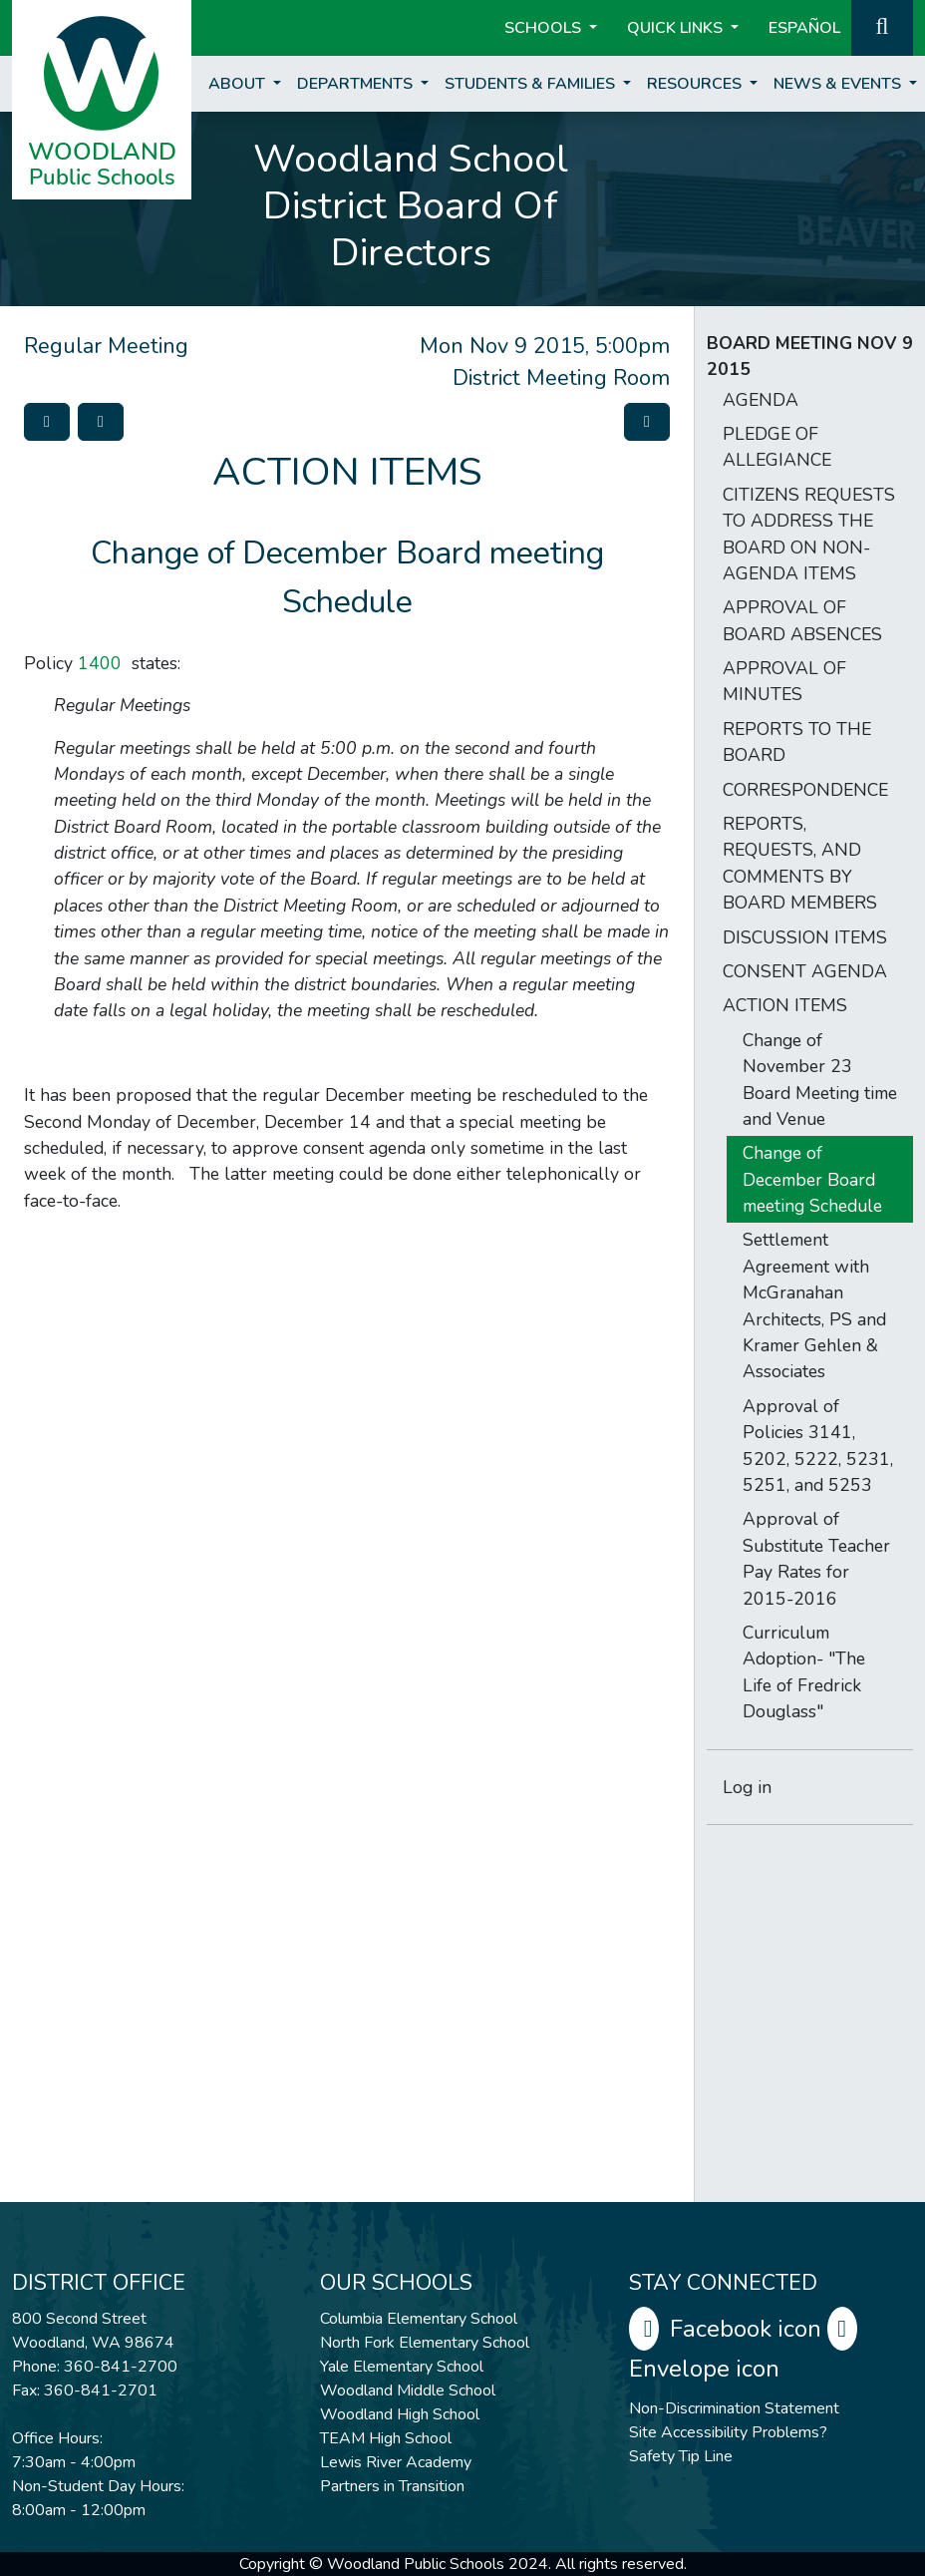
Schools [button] (544, 28)
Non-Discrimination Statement (734, 2408)
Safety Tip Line (681, 2456)
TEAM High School (386, 2438)
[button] (882, 26)
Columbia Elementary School (418, 2319)
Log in (747, 1787)
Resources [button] (696, 84)
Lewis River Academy (395, 2462)
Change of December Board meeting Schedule (812, 1179)
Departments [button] (357, 84)
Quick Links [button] (677, 28)
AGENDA (760, 400)
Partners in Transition (392, 2486)
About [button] (238, 84)
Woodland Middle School (407, 2390)
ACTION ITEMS (785, 1005)
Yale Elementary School (401, 2367)
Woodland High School (399, 2414)
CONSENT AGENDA (805, 971)
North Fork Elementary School (424, 2343)
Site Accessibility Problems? (728, 2432)
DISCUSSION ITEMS (805, 937)
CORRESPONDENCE (805, 790)
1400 (100, 663)
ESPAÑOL (804, 28)
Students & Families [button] (532, 84)
